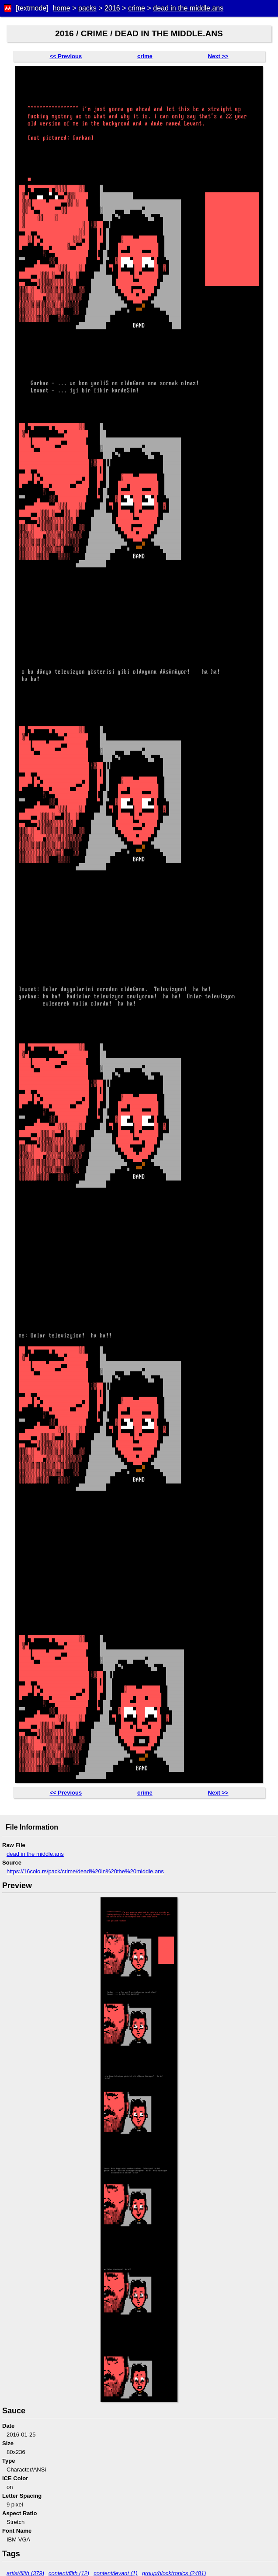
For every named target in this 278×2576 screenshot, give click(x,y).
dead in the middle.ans (188, 8)
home (61, 8)
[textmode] (32, 8)
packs (87, 8)
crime (136, 8)
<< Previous (65, 56)
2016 (112, 8)
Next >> (218, 56)
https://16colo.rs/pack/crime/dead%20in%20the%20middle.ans (85, 1871)
